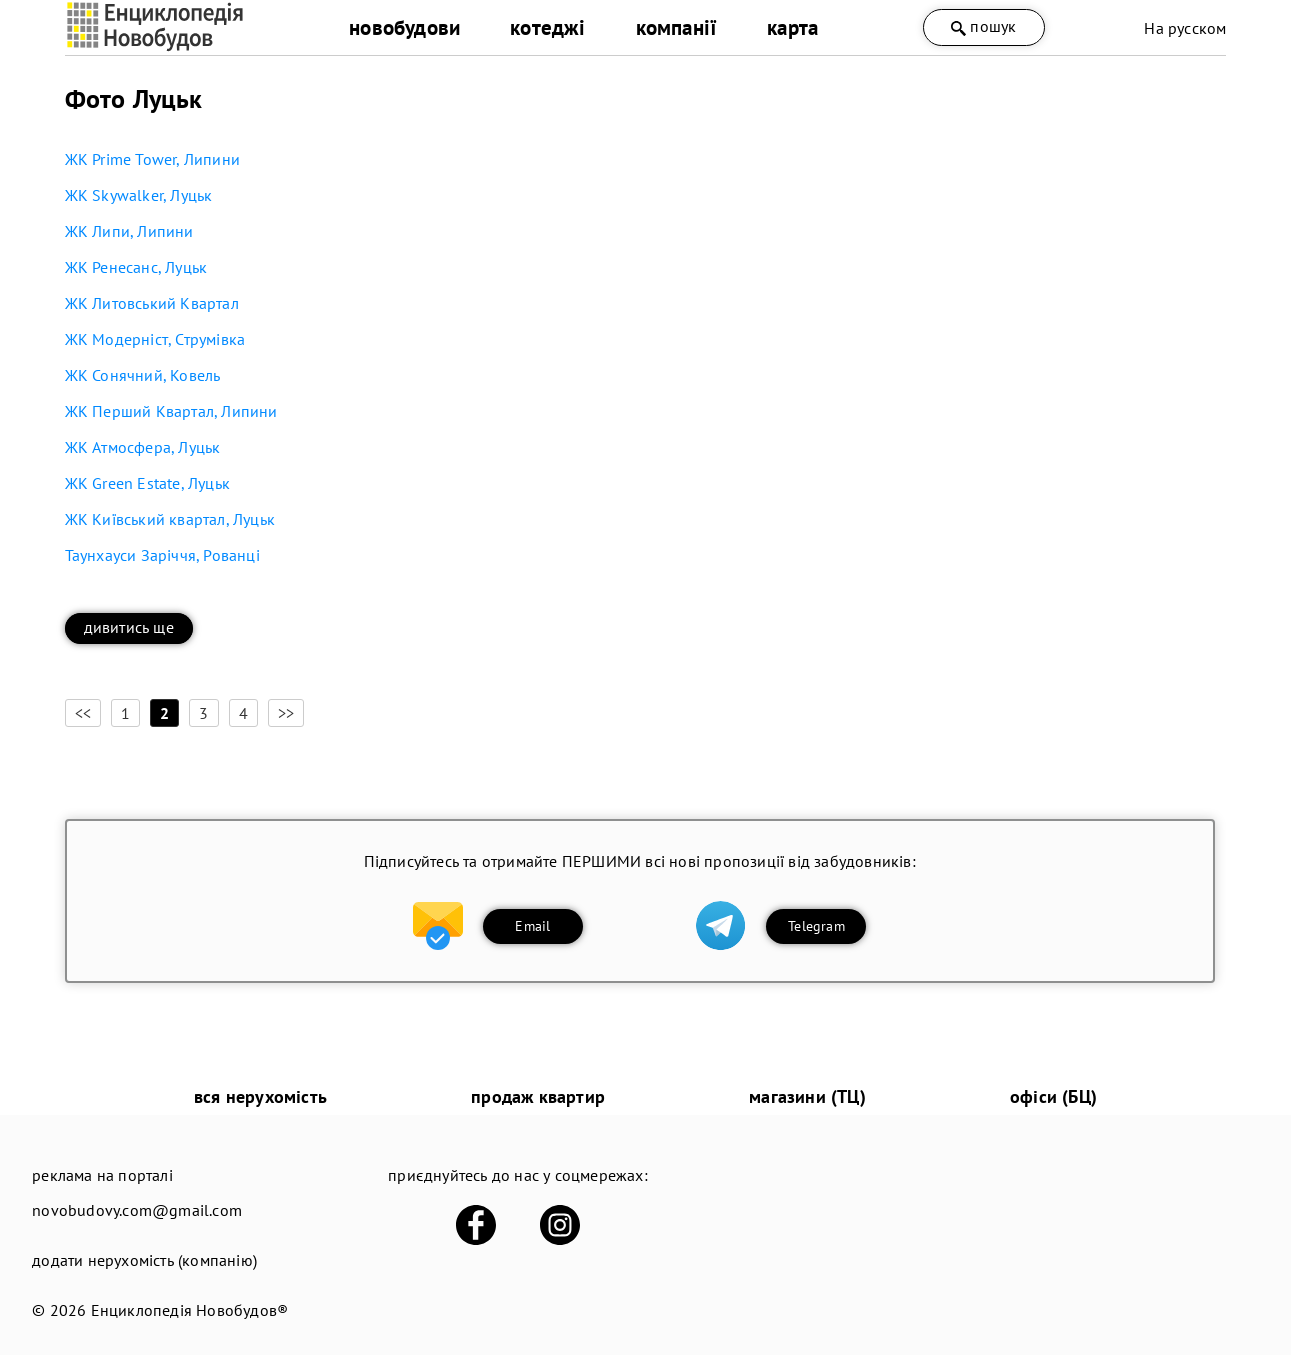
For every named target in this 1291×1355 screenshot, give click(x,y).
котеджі (547, 27)
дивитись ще (129, 627)
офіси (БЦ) (1053, 1096)
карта (792, 27)
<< (83, 713)
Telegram (816, 926)
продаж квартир (538, 1096)
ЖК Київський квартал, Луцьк (170, 519)
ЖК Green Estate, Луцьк (147, 483)
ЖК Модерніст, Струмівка (155, 339)
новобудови (404, 27)
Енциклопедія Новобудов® (190, 1310)
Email (532, 926)
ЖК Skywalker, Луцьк (139, 195)
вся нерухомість (260, 1096)
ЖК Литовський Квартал (152, 303)
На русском (1185, 28)
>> (286, 713)
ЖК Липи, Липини (129, 231)
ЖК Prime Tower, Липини (152, 159)
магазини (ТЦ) (807, 1096)
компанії (677, 27)
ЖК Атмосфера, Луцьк (143, 447)
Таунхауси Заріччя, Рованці (162, 555)
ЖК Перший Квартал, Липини (171, 411)
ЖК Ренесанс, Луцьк (136, 267)
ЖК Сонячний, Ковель (143, 375)
